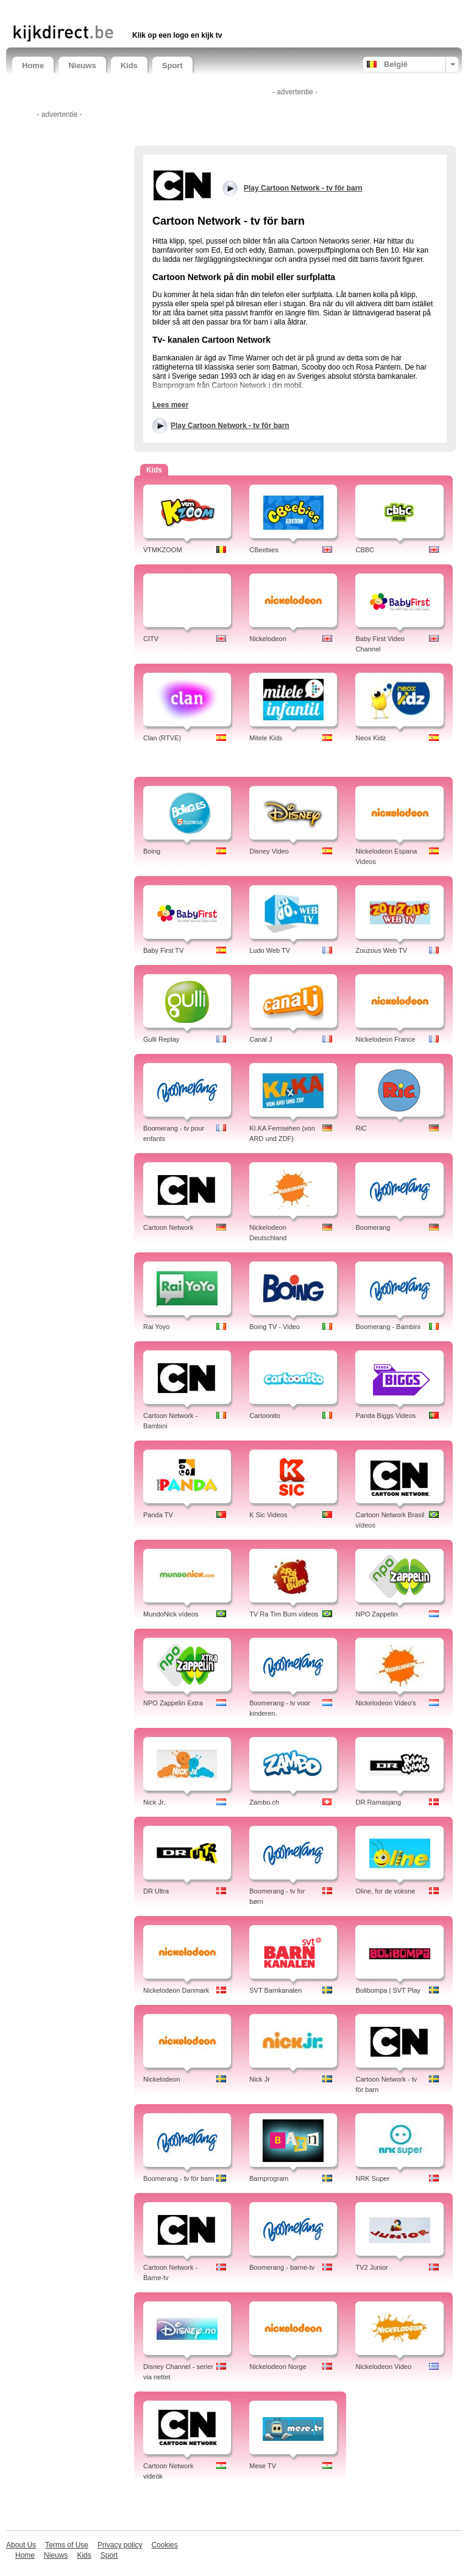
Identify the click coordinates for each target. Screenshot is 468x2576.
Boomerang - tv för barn (178, 2178)
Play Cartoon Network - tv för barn (230, 425)
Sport (172, 65)
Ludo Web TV (269, 950)
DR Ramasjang (378, 1802)
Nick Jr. (154, 1802)
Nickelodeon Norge (278, 2366)
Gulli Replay (161, 1039)
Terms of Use (66, 2545)
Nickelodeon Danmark (176, 1990)
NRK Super (372, 2178)
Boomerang (372, 1227)
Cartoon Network (168, 1227)
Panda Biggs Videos (385, 1415)
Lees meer (170, 405)
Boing (151, 851)
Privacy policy (120, 2545)
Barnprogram (268, 2178)
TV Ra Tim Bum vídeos (283, 1614)
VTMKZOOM (162, 549)
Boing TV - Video (274, 1326)
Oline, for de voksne (385, 1891)
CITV (150, 638)
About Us (21, 2545)
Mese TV (262, 2465)
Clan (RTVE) (162, 738)
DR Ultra (156, 1891)
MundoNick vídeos (171, 1614)
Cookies (164, 2545)
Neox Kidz (370, 738)
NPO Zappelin (376, 1614)
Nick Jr (259, 2079)
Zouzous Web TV (381, 950)
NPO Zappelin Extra (173, 1703)
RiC (360, 1128)
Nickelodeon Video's (385, 1703)
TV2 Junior (371, 2267)
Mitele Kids (265, 738)
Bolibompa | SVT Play (387, 1990)
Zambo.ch (264, 1802)
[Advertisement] (154, 10)
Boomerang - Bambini (387, 1326)
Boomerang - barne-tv (281, 2267)
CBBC (364, 549)
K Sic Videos (268, 1514)
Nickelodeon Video (383, 2366)
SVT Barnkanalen (275, 1990)
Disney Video (269, 851)
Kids (129, 65)
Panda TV (158, 1514)
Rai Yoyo (156, 1326)
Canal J (260, 1039)
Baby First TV (163, 950)
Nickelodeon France (385, 1039)
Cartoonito (264, 1415)
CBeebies (263, 549)
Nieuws (82, 65)
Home (33, 65)
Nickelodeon (267, 638)
